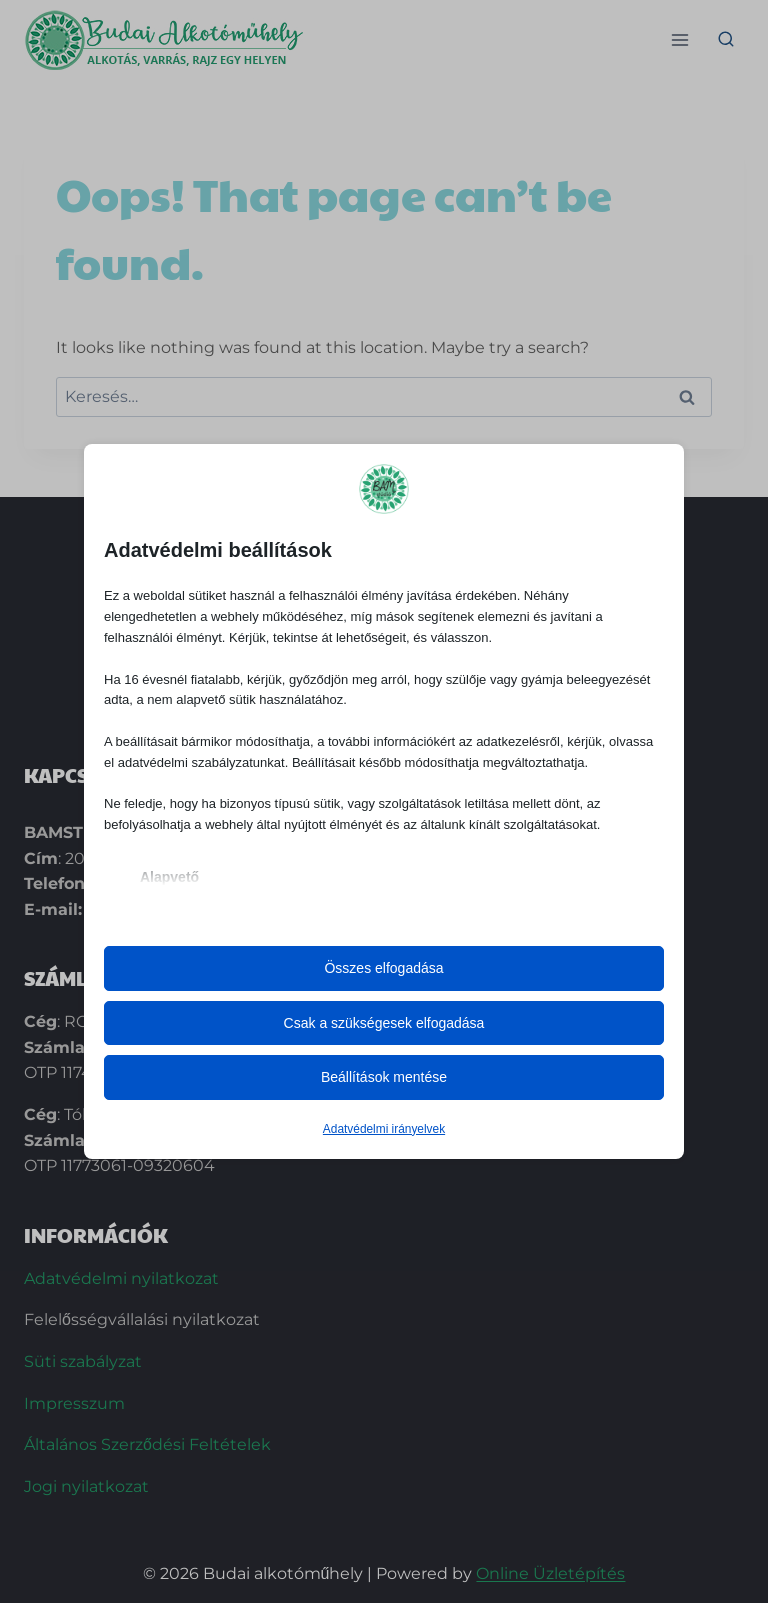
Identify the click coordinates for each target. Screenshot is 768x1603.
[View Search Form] (726, 40)
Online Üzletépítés (550, 1573)
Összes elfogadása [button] (383, 968)
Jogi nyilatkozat (86, 1486)
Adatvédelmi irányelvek (384, 1129)
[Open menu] (679, 39)
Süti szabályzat (83, 1361)
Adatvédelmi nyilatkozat (121, 1278)
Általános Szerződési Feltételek (147, 1444)
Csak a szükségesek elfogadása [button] (384, 1023)
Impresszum (74, 1403)
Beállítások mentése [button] (384, 1077)
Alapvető (169, 877)
